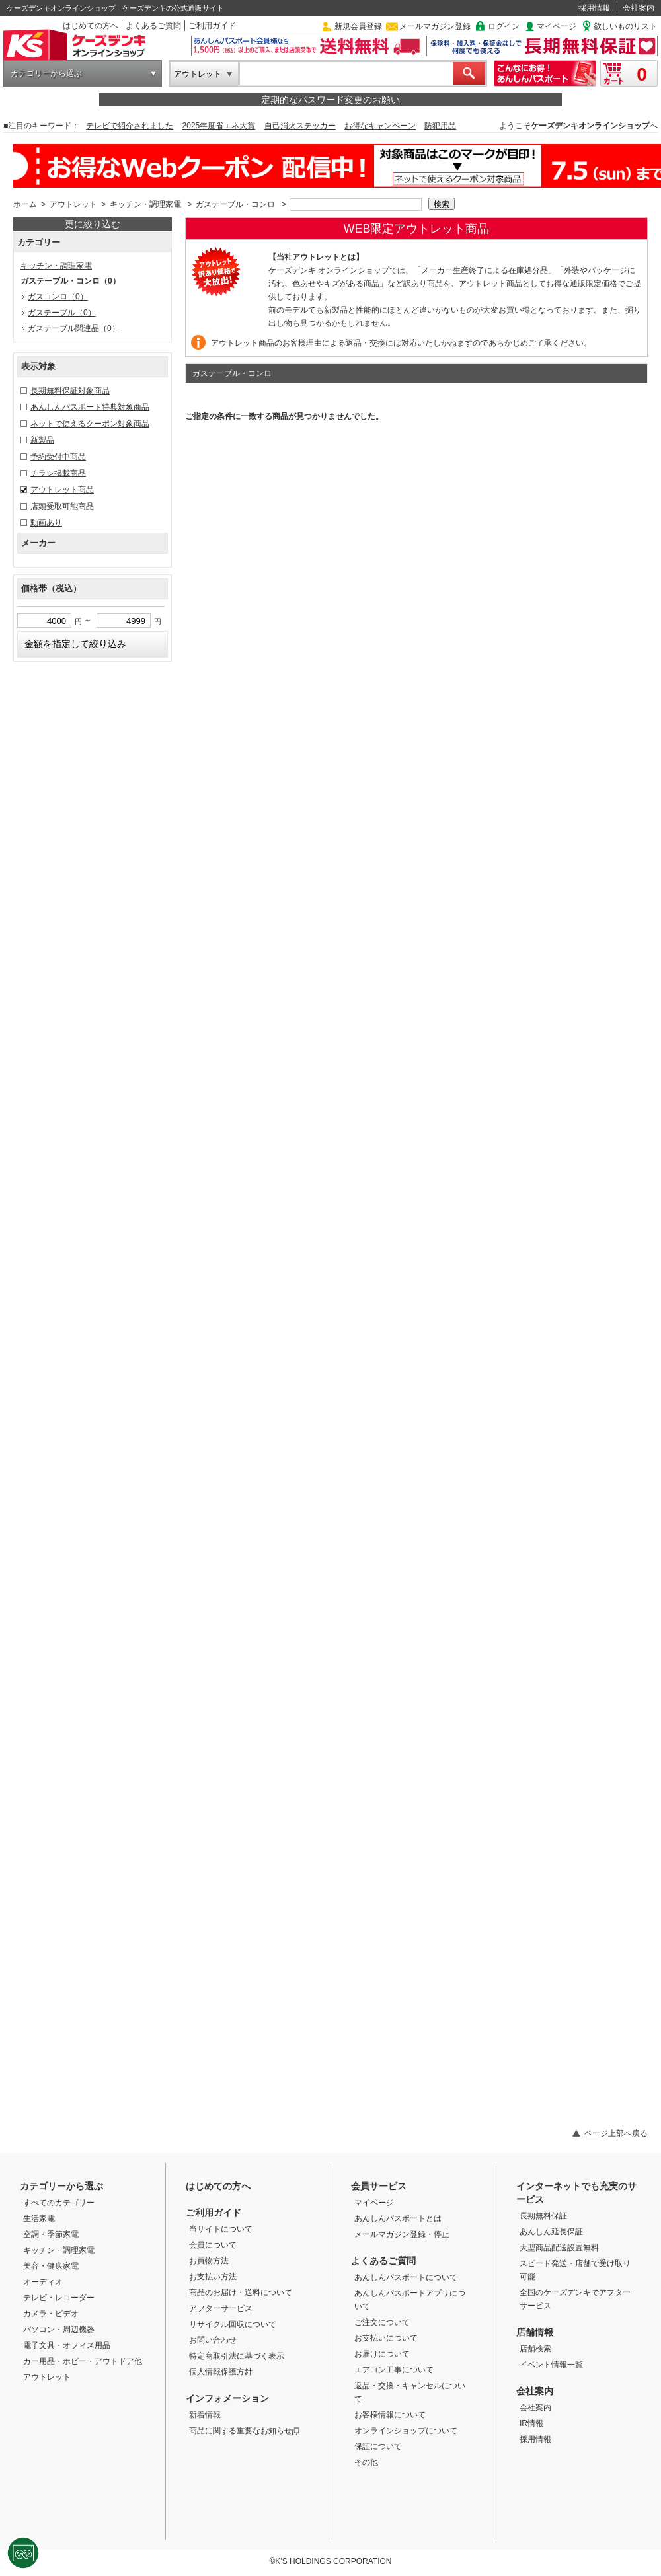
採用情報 (594, 8)
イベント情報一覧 (551, 2364)
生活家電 (39, 2218)
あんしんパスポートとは (398, 2218)
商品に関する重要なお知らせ (244, 2430)
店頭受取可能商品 (62, 506)
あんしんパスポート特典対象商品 (89, 407)
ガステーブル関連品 (74, 328)
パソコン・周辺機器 (59, 2329)
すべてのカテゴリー (59, 2202)
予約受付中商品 (58, 456)
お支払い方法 (213, 2276)
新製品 (42, 440)
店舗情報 (534, 2332)
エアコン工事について (394, 2369)
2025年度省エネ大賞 (219, 125)
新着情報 (205, 2414)
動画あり (46, 522)
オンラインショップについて (405, 2430)
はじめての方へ (90, 25)
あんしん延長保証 (551, 2231)
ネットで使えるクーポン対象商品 (89, 423)
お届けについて (382, 2354)
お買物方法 (209, 2260)
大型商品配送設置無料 (559, 2247)
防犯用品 (440, 125)
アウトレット (197, 74)
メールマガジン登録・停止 (401, 2234)
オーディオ (43, 2282)
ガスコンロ (58, 296)
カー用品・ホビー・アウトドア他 (82, 2361)
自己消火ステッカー (300, 125)
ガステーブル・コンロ (235, 204)
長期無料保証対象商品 (70, 390)
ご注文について (382, 2322)
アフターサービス (221, 2308)
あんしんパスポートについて (405, 2277)
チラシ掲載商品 (58, 473)
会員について (213, 2245)
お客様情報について (390, 2414)
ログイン (504, 26)
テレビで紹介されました (129, 125)
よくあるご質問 (153, 25)
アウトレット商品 (62, 489)
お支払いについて (386, 2338)
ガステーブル (62, 312)
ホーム (25, 204)
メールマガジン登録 (435, 26)
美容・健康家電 (51, 2266)
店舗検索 (535, 2348)
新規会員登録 (358, 26)
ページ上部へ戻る (616, 2133)
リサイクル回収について (232, 2324)
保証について (378, 2446)
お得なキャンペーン (380, 125)
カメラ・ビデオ (51, 2313)
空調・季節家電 (51, 2234)
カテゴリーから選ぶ (46, 73)
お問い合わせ (213, 2340)
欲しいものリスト (625, 26)
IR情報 (531, 2423)
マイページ (556, 26)
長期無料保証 (543, 2215)
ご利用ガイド (212, 25)
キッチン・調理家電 (145, 204)
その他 (366, 2462)
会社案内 (638, 8)
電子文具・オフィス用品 (66, 2345)
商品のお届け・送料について (240, 2292)
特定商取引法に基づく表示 (236, 2356)
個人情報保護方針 (221, 2371)
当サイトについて (221, 2229)
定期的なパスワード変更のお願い (330, 100)
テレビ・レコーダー (59, 2297)
